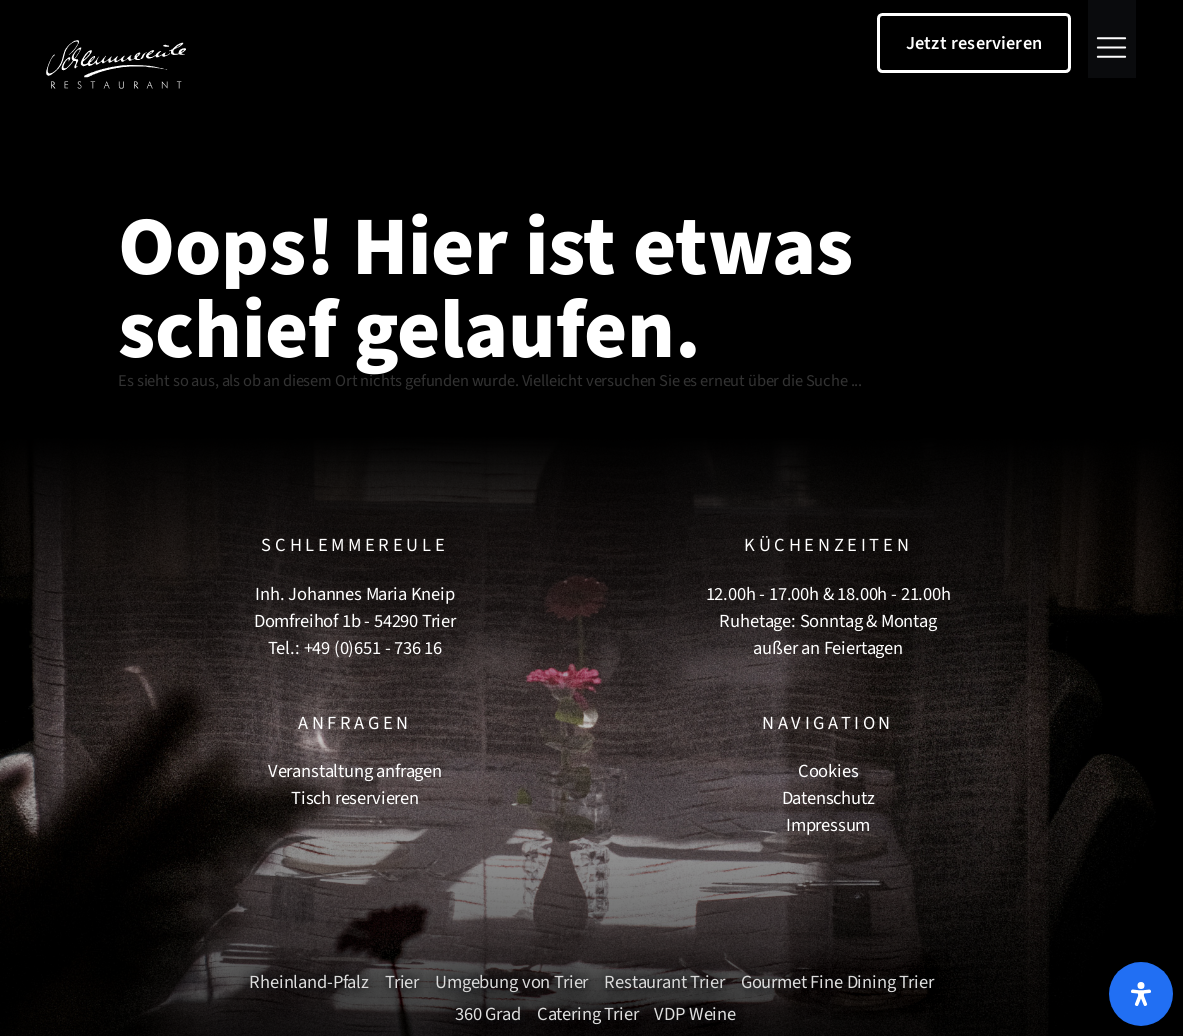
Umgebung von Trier (511, 982)
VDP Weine (695, 1014)
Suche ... (834, 381)
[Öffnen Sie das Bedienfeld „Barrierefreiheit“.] (1141, 994)
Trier (402, 982)
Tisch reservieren (355, 798)
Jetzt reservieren (974, 43)
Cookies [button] (828, 771)
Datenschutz (828, 798)
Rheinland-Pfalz (309, 982)
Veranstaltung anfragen (355, 771)
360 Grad (488, 1014)
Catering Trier (588, 1014)
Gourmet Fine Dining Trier (837, 982)
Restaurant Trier (664, 982)
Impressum (828, 825)
